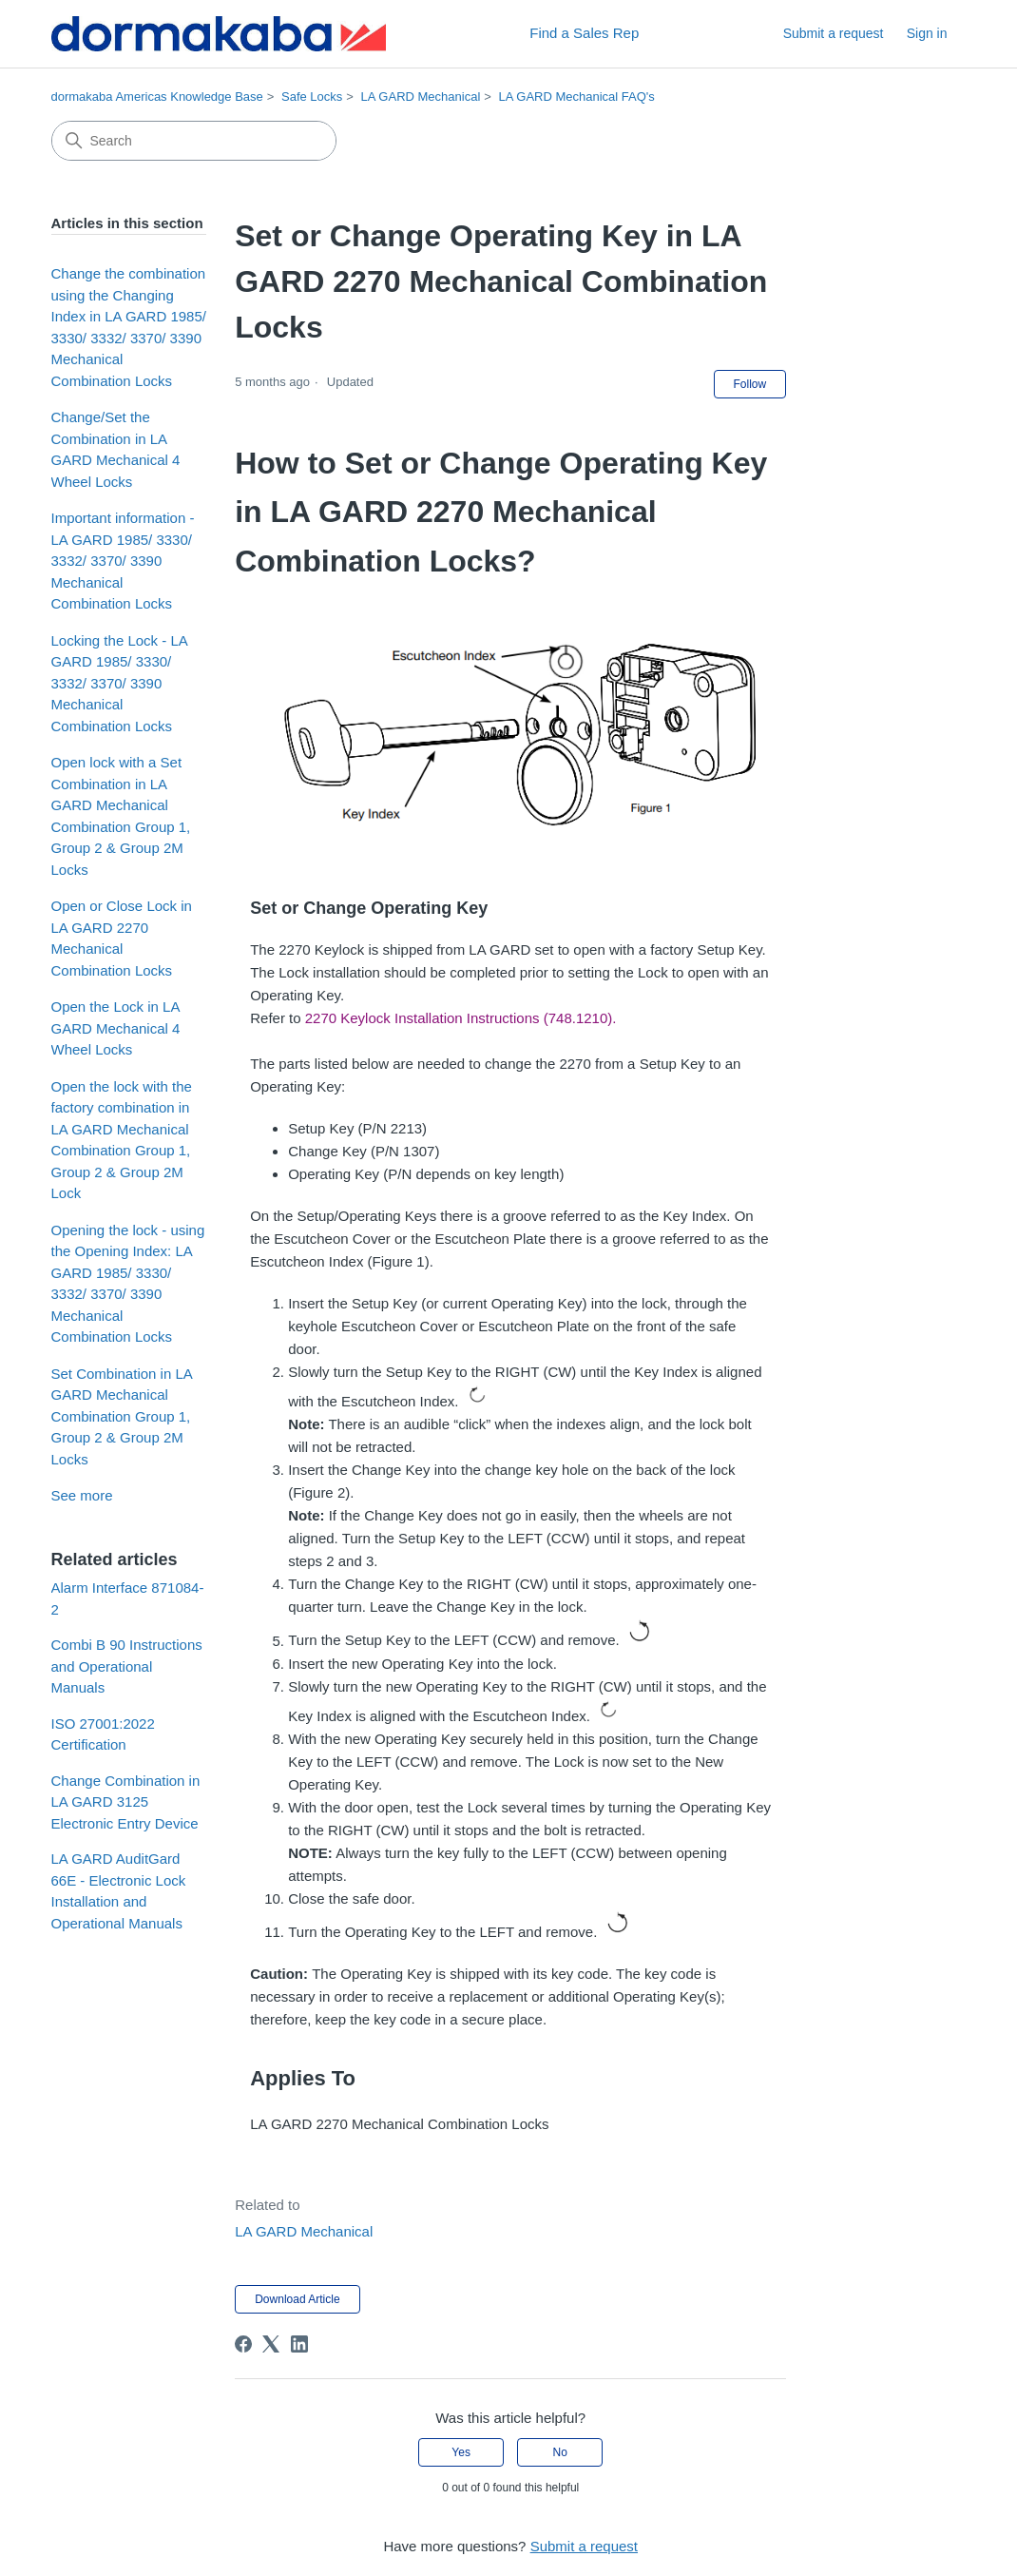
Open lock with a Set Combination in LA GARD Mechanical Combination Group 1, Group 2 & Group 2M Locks (121, 816)
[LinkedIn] (299, 2344)
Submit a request (833, 33)
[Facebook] (243, 2344)
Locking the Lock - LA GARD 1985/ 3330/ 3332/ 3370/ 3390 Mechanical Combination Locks (119, 683)
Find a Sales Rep (584, 33)
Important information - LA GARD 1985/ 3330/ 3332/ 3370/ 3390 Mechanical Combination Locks (123, 560)
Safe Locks (311, 96)
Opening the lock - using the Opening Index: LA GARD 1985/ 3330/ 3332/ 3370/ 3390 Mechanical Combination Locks (128, 1284)
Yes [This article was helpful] (460, 2452)
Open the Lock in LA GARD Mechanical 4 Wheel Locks (116, 1027)
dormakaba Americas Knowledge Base (157, 96)
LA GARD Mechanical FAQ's (577, 96)
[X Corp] (270, 2344)
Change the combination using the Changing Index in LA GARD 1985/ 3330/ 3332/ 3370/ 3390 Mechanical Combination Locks (128, 327)
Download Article (297, 2299)
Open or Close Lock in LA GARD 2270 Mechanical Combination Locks (121, 938)
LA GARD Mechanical (421, 96)
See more (82, 1495)
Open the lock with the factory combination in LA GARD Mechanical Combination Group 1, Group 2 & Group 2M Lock (121, 1140)
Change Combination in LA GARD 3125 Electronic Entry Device (126, 1801)
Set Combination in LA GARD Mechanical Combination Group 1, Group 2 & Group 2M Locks (121, 1416)
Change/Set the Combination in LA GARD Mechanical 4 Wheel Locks (116, 449)
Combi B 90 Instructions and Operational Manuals (126, 1666)
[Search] (194, 141)
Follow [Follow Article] (750, 384)
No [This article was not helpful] (560, 2452)
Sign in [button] (927, 33)
